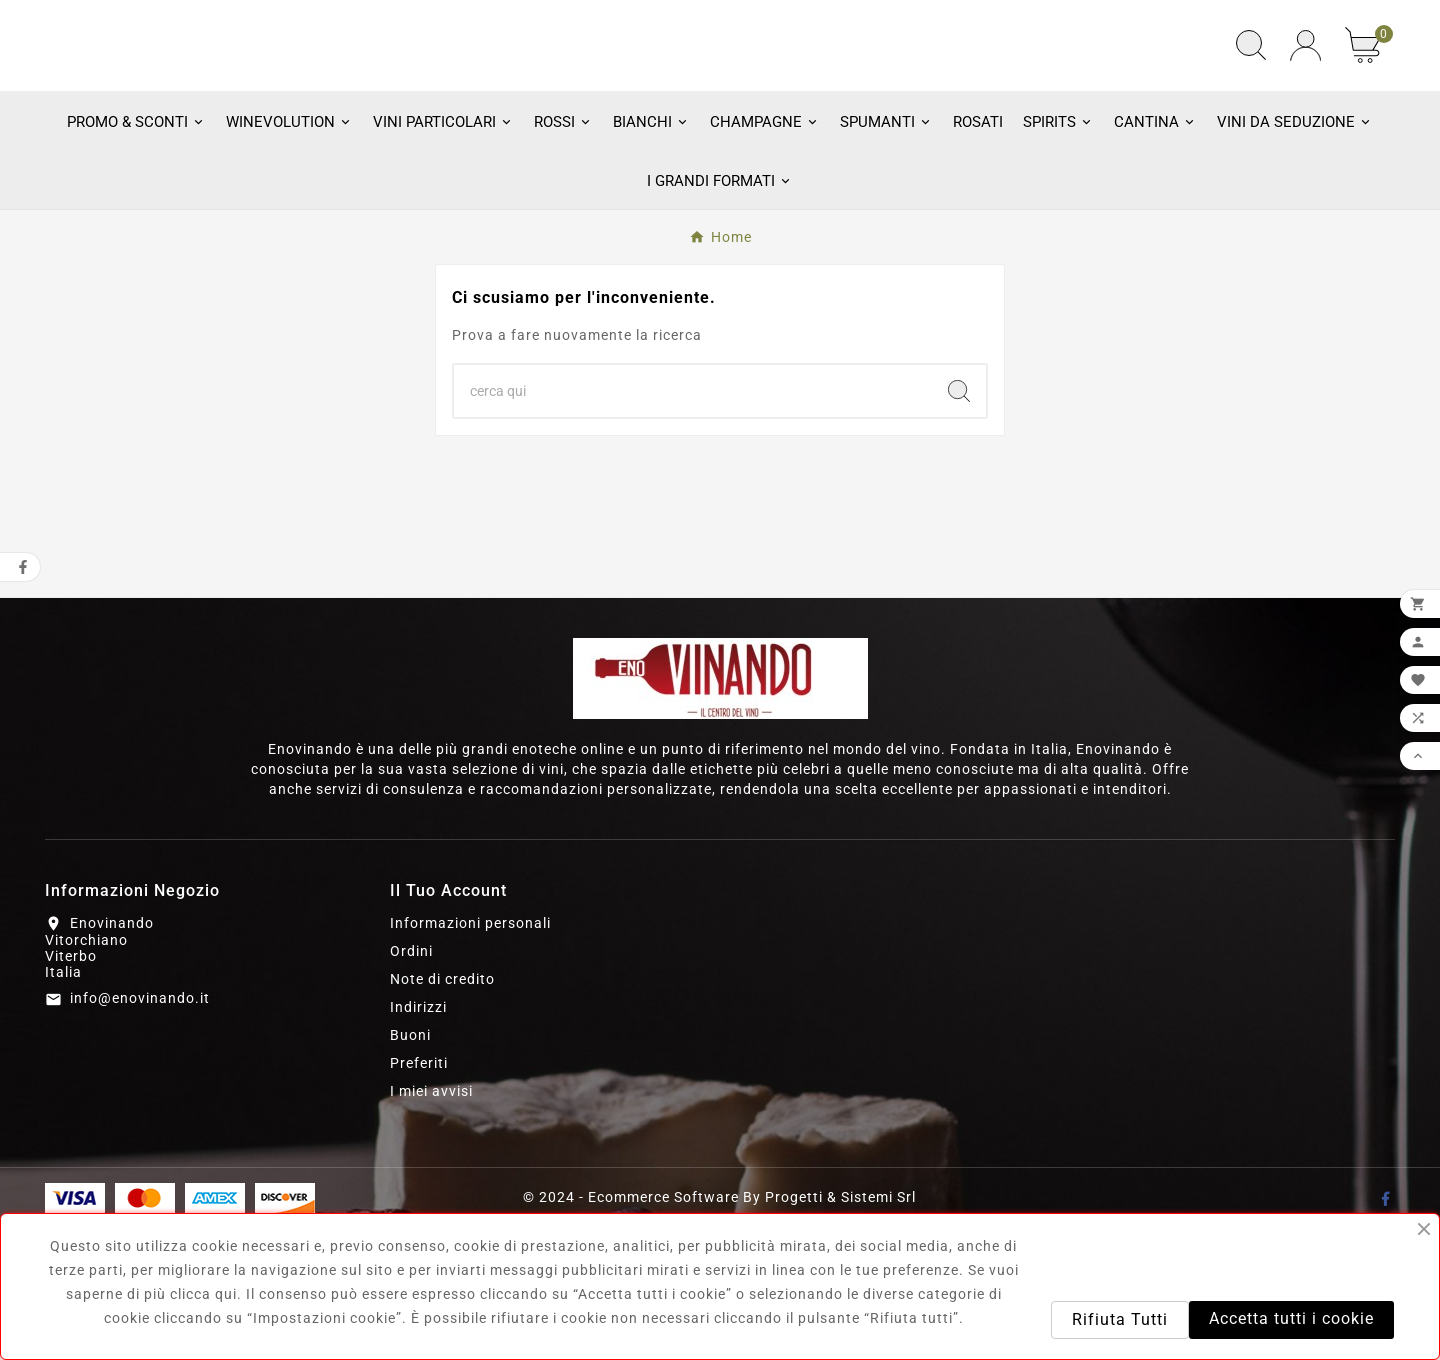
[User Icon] (1305, 111)
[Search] (959, 523)
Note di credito (442, 1111)
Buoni (410, 1167)
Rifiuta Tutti (1120, 1319)
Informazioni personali (470, 1055)
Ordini (411, 1083)
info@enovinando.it (140, 1131)
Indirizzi (418, 1139)
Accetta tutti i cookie (1291, 1318)
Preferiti (419, 1195)
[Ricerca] (693, 523)
